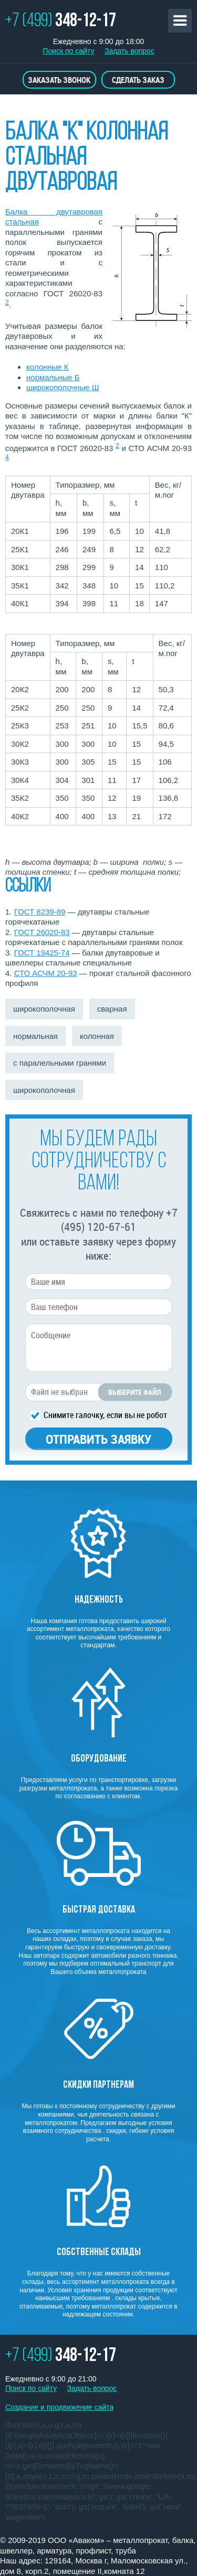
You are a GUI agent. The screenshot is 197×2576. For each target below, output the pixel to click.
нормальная (35, 1036)
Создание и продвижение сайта (59, 2407)
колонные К (47, 366)
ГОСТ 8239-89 (40, 911)
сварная (112, 1008)
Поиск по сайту (68, 51)
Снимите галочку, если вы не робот (105, 1414)
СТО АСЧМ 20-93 (45, 973)
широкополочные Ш (62, 387)
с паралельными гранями (59, 1062)
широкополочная (44, 1008)
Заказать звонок (59, 79)
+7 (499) (60, 21)
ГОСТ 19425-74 (42, 952)
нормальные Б (53, 377)
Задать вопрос (129, 51)
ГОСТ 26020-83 (42, 932)
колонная (97, 1036)
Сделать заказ (138, 79)
